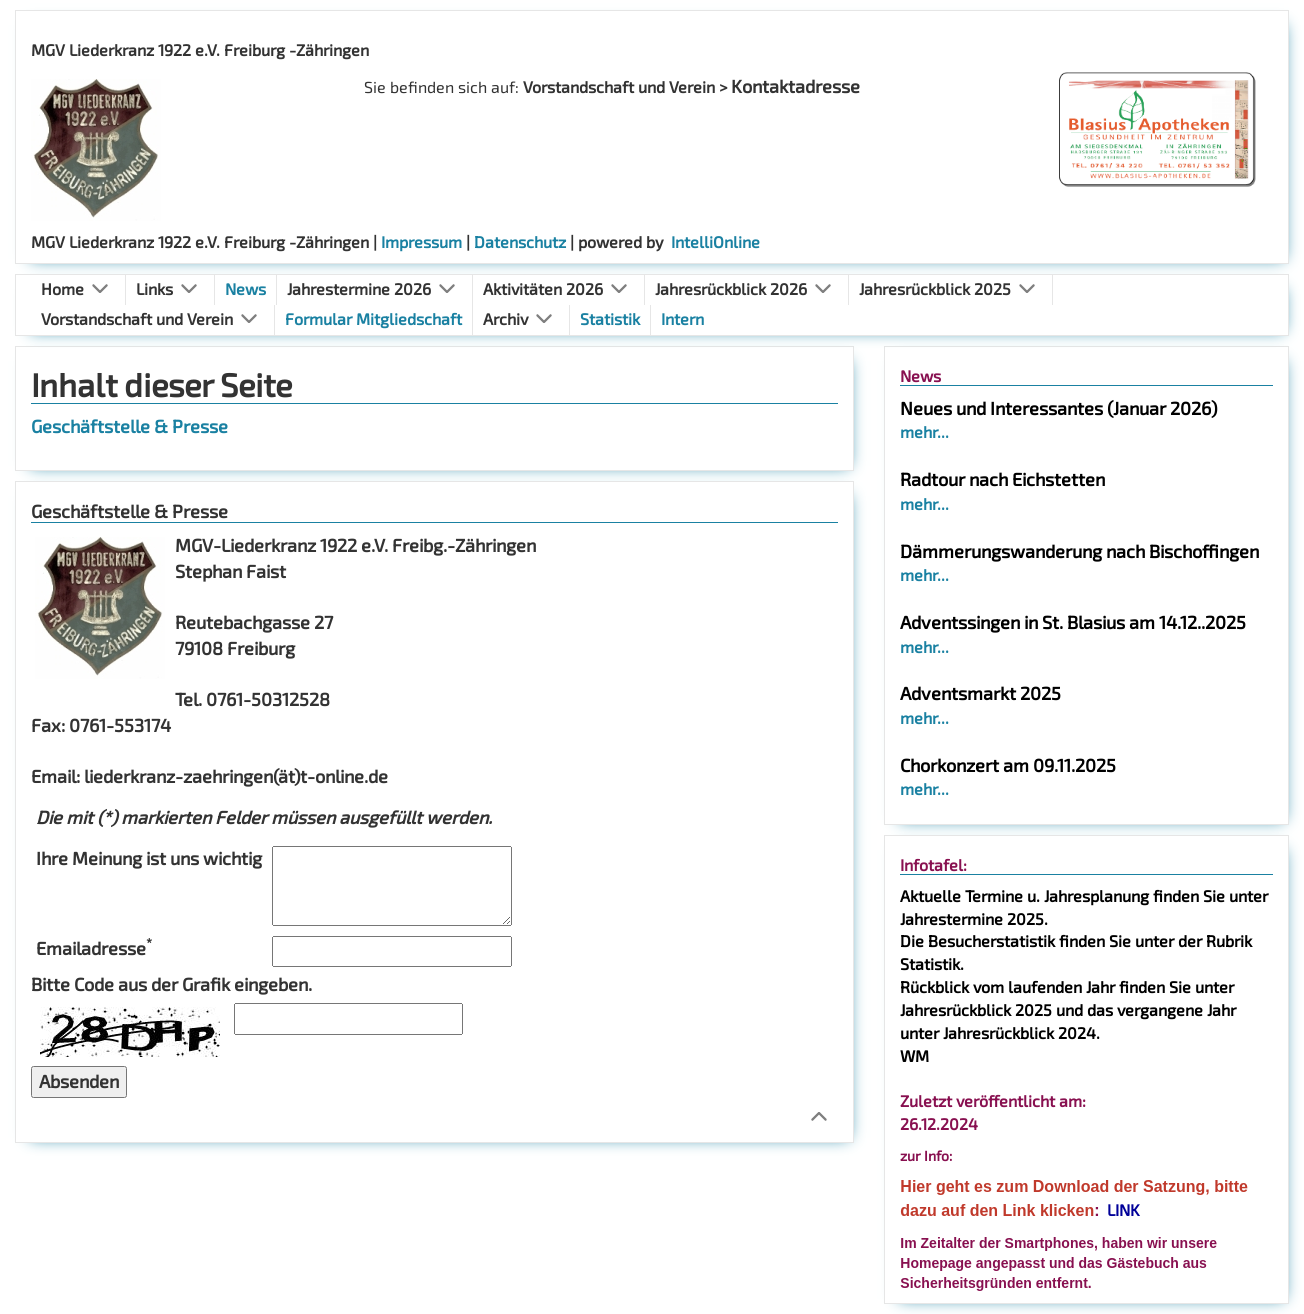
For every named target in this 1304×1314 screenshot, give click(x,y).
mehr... (924, 431)
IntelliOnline (715, 241)
